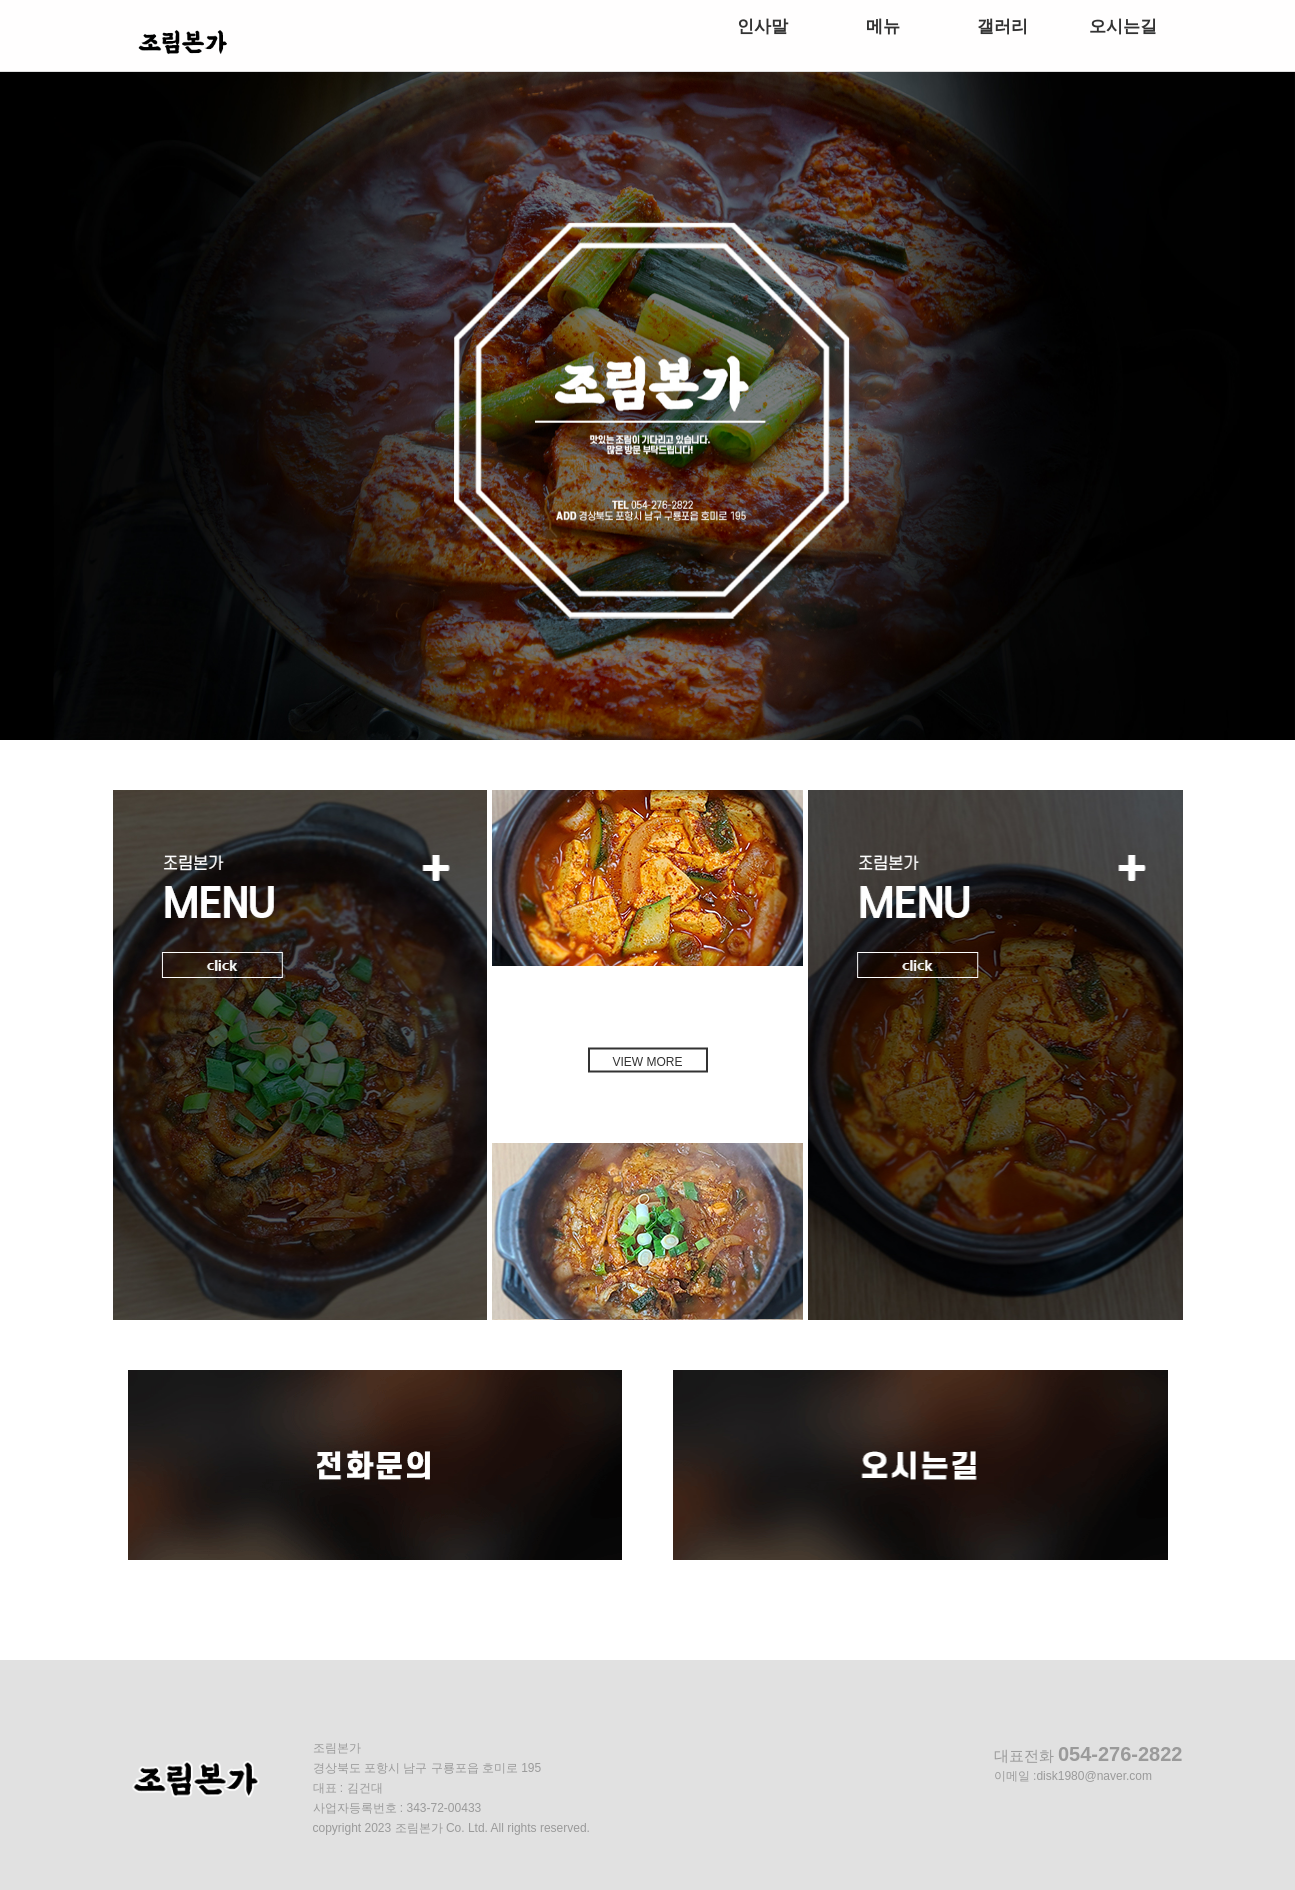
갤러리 (1002, 26)
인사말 (762, 26)
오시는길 (1123, 26)
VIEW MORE (647, 1061)
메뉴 (883, 26)
